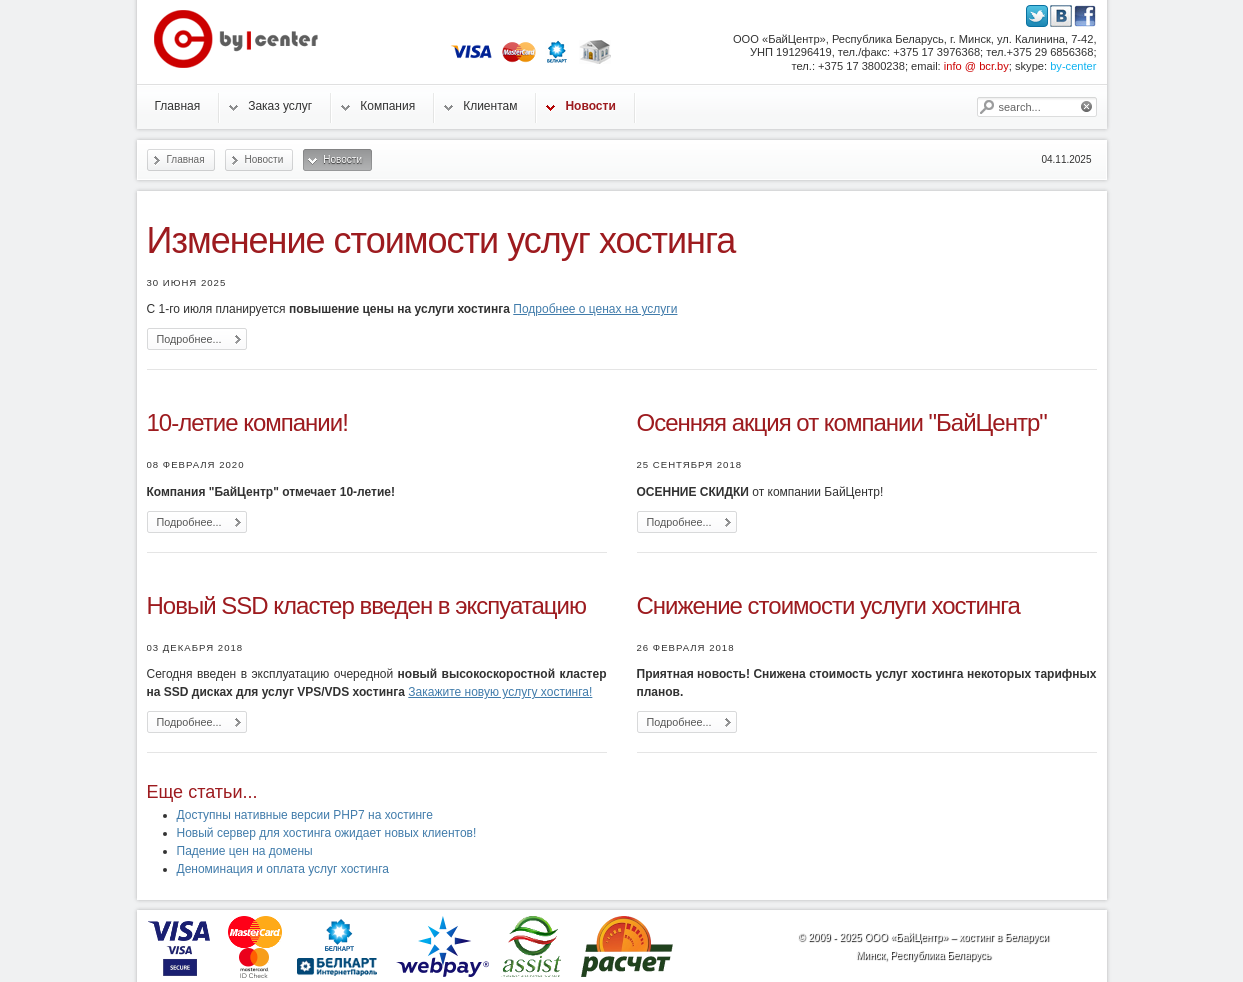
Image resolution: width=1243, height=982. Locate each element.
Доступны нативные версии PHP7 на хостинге (305, 815)
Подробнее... (189, 339)
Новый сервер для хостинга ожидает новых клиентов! (327, 833)
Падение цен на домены (245, 851)
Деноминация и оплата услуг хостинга (283, 869)
